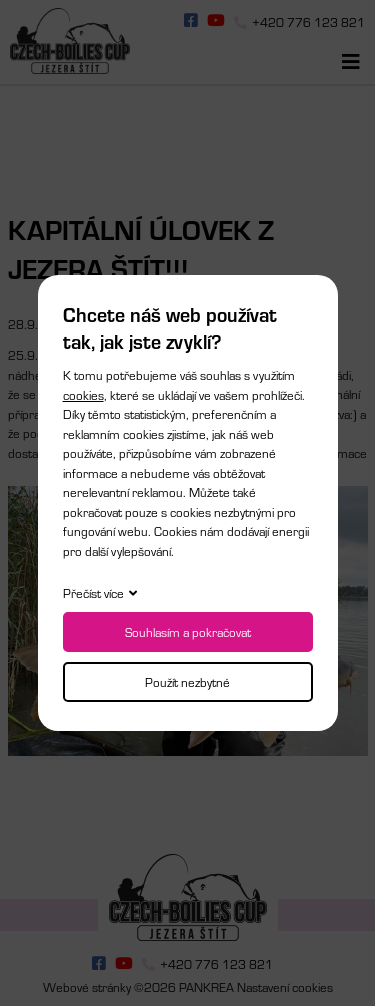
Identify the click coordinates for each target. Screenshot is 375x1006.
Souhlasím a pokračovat (188, 632)
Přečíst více (93, 593)
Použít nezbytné (187, 682)
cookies (83, 395)
